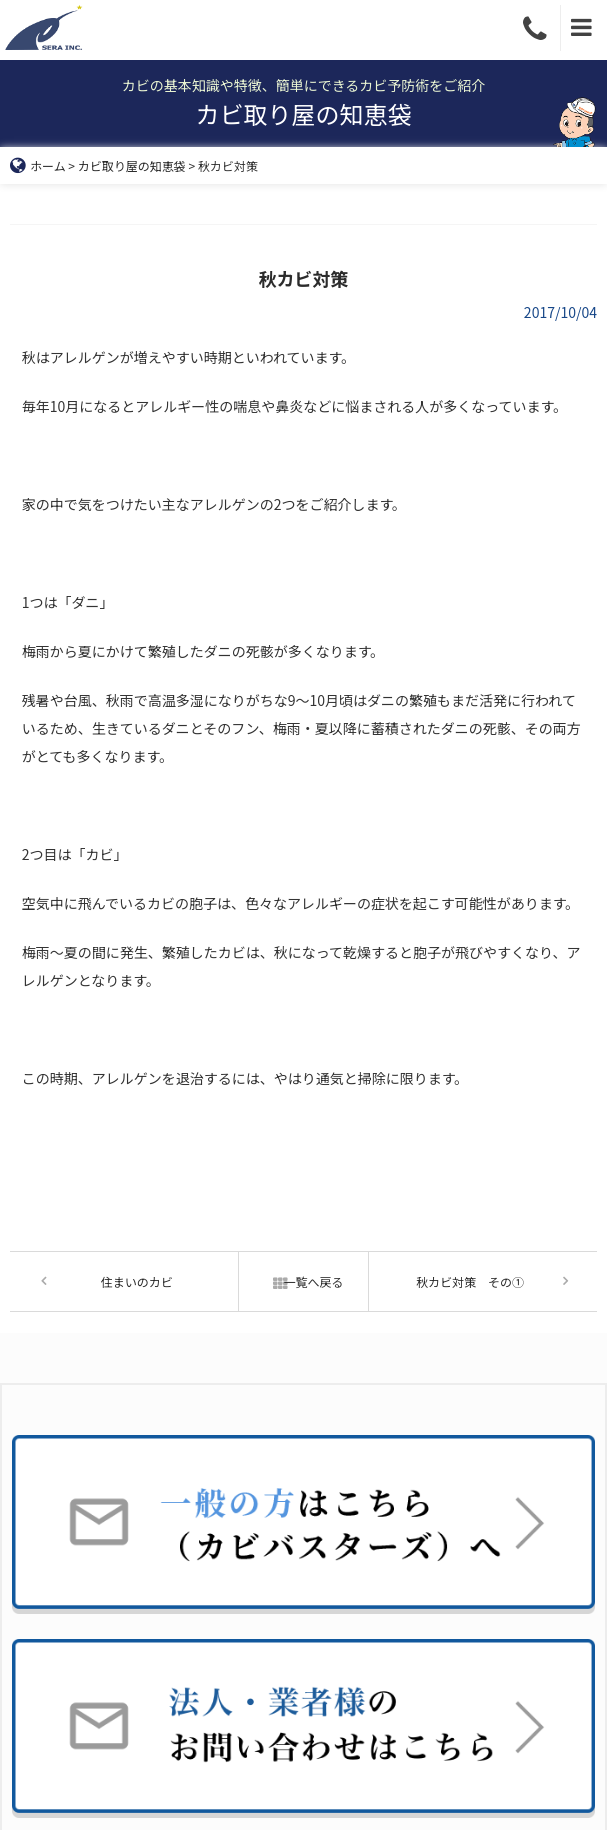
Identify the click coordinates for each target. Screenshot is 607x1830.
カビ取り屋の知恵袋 (132, 165)
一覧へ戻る (303, 1282)
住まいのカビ (137, 1281)
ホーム (38, 165)
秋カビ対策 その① (470, 1281)
